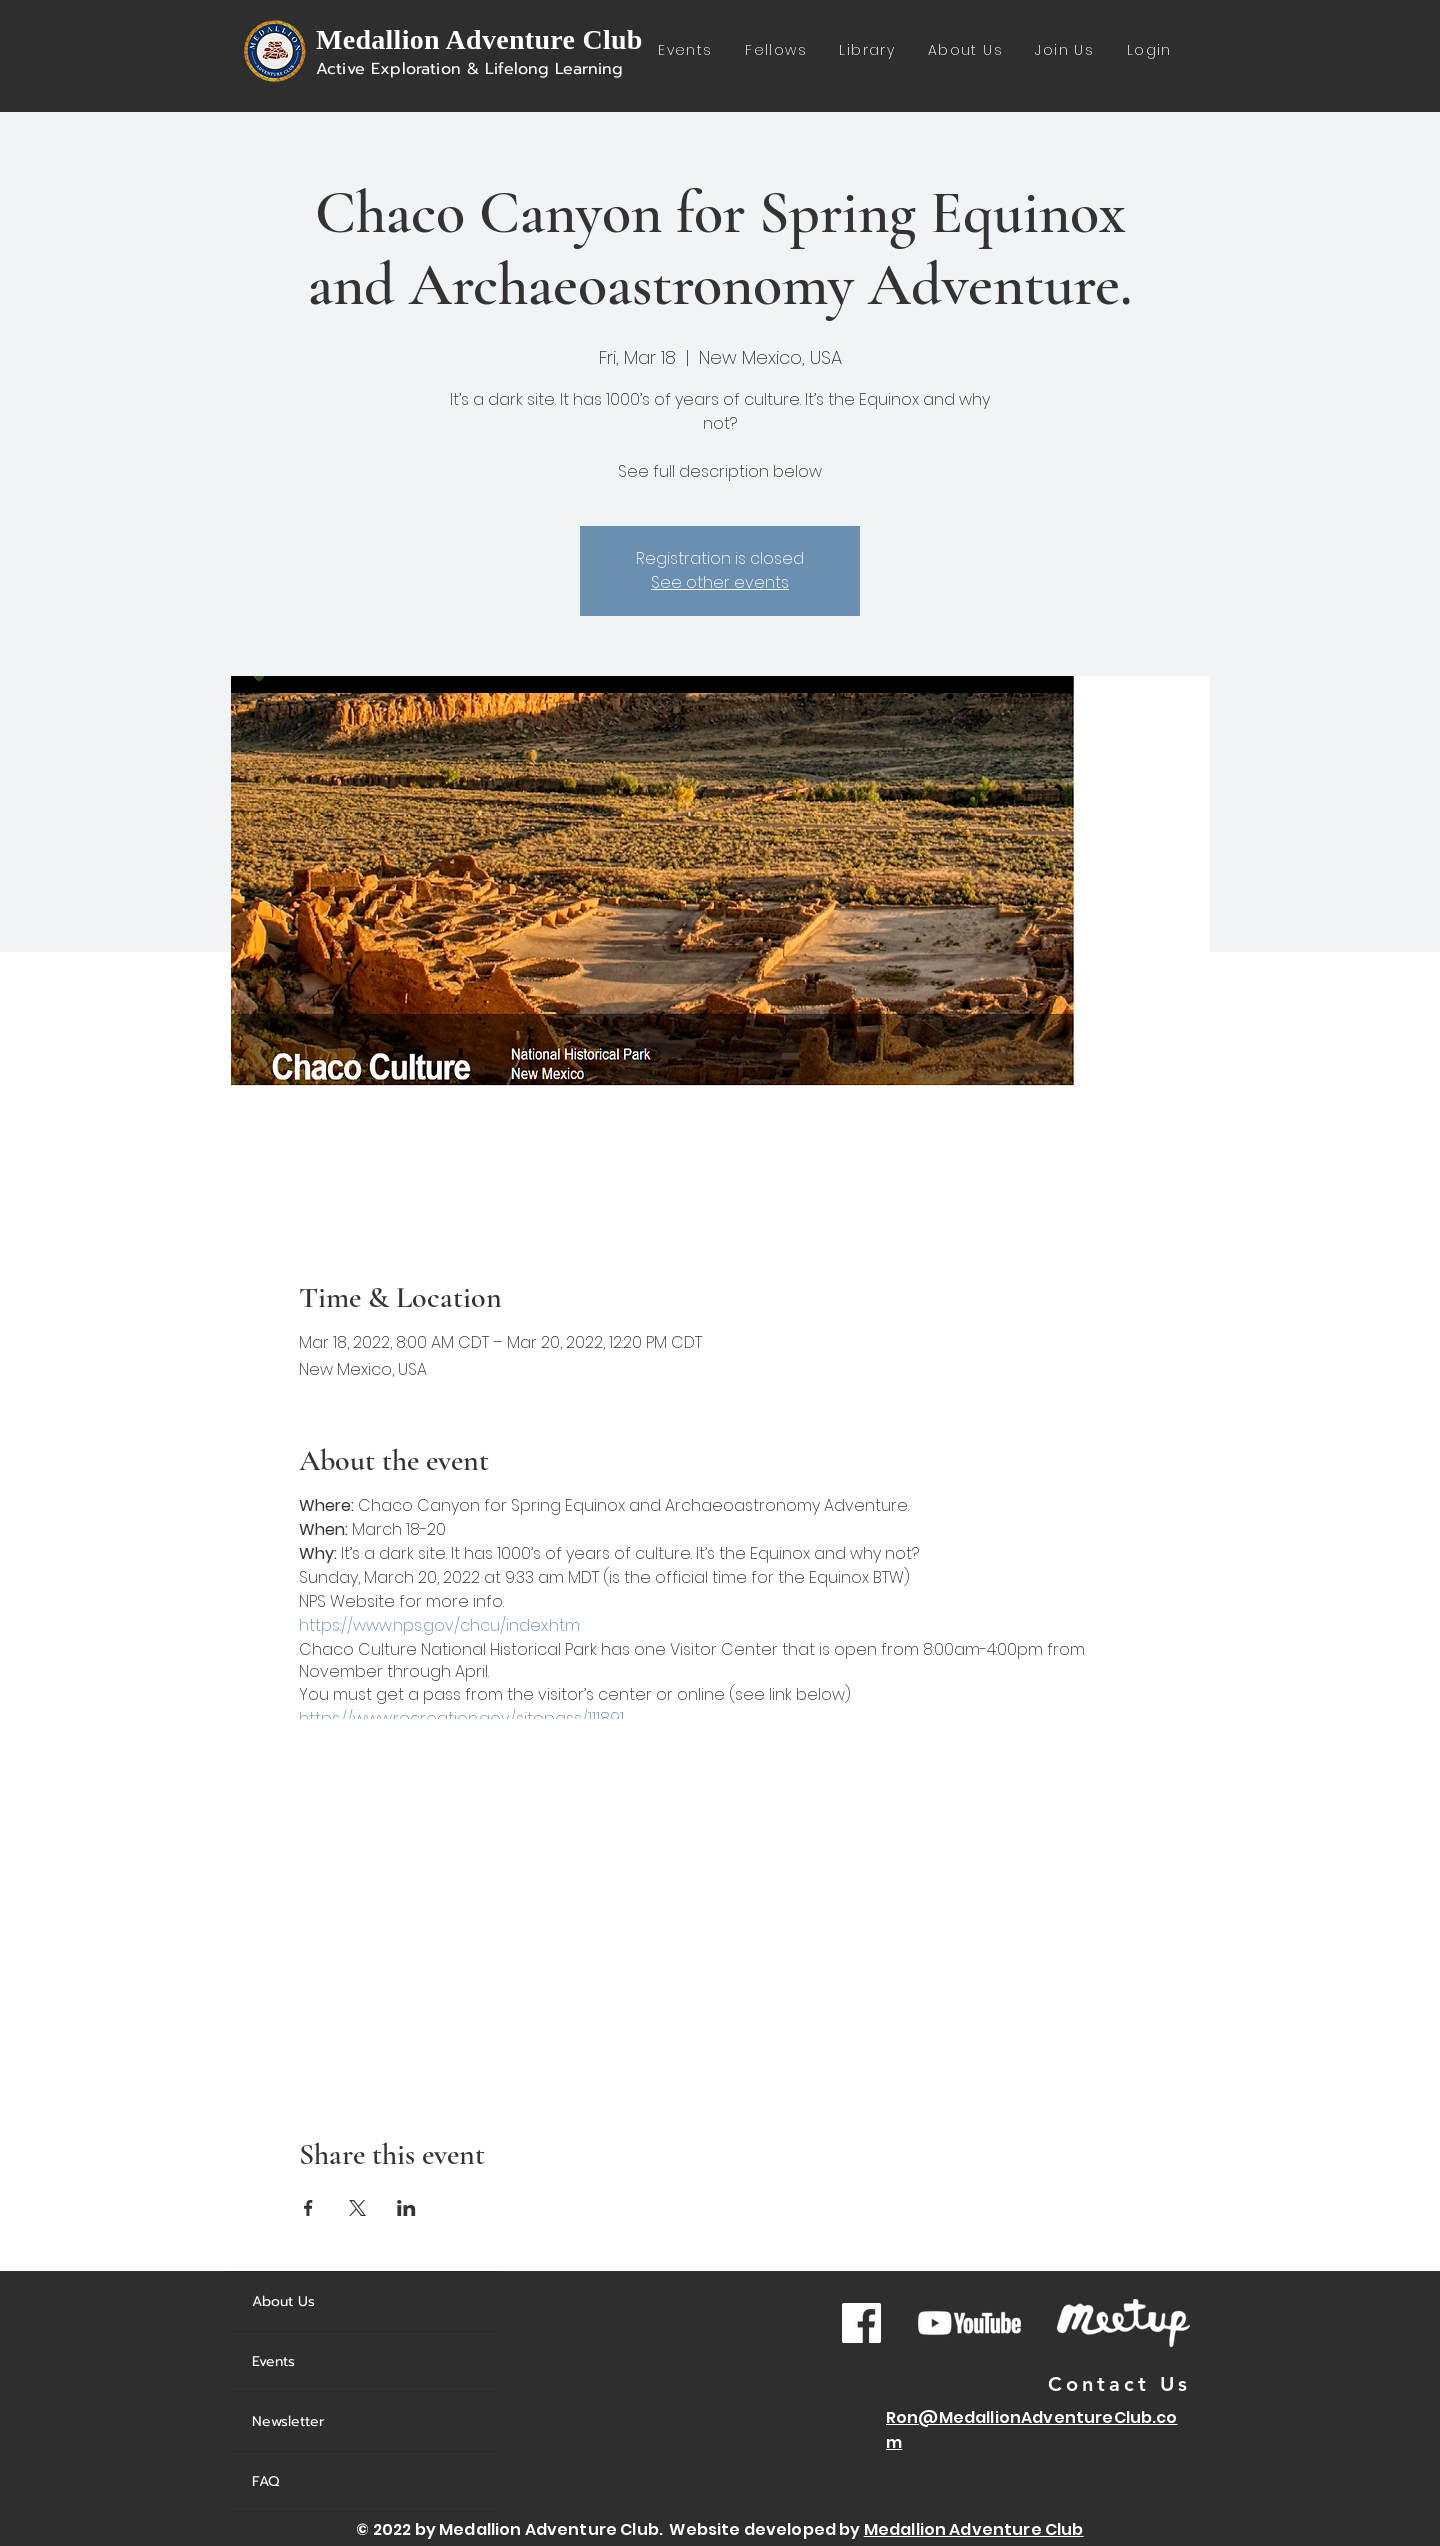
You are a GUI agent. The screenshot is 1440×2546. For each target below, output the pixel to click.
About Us (283, 2301)
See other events (720, 582)
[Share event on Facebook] (308, 2208)
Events (273, 2361)
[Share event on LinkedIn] (406, 2208)
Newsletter (288, 2421)
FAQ (265, 2481)
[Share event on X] (357, 2208)
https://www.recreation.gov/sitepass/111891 (461, 1718)
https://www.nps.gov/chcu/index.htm (439, 1625)
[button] (867, 51)
